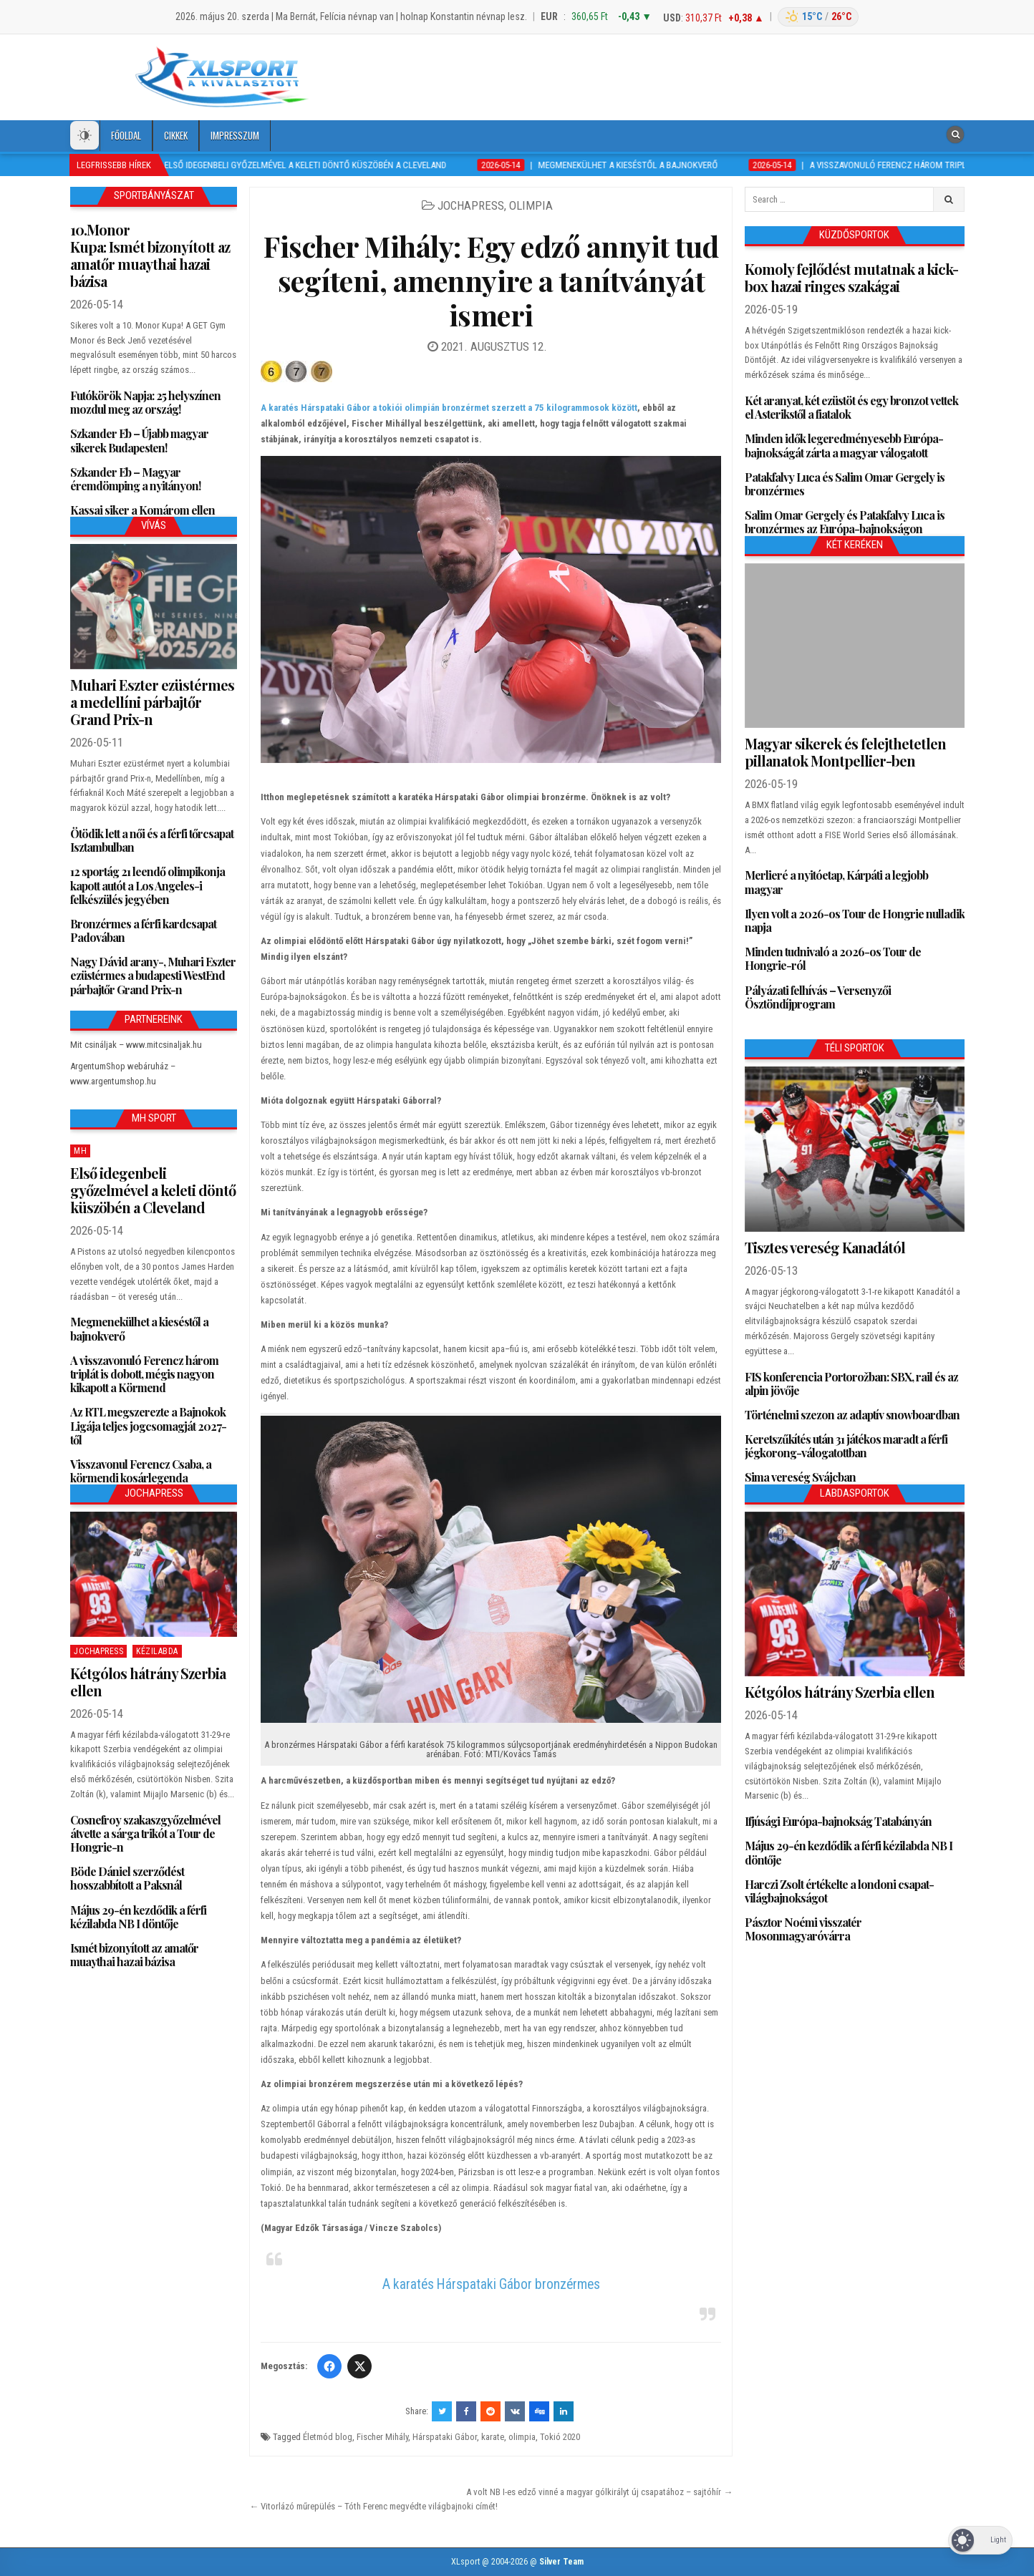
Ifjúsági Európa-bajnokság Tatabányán (838, 1821)
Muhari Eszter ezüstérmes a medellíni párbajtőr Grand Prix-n (152, 702)
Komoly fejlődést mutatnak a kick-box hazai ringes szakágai (851, 277)
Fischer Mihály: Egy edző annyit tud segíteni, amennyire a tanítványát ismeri (491, 280)
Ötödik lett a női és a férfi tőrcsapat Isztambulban (151, 840)
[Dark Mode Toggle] (84, 135)
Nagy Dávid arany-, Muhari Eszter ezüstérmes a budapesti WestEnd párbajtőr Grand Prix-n (153, 975)
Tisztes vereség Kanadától (825, 1247)
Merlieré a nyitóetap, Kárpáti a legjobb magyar (836, 881)
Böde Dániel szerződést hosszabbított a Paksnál (127, 1878)
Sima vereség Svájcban (800, 1476)
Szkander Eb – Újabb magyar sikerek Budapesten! (139, 440)
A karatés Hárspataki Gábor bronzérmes (491, 2284)
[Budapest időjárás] (818, 16)
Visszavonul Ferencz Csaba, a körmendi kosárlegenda (140, 1471)
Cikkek (176, 135)
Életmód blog (327, 2436)
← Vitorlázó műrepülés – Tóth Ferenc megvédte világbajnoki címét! (373, 2506)
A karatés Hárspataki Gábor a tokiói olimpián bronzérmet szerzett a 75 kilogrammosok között (449, 407)
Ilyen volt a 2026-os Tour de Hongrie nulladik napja (855, 920)
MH (80, 1151)
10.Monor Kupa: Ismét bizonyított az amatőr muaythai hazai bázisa (150, 255)
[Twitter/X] (359, 2366)
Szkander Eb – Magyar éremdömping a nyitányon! (135, 479)
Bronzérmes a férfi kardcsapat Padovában (143, 930)
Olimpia (531, 205)
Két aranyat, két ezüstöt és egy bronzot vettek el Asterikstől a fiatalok (851, 407)
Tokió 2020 (560, 2436)
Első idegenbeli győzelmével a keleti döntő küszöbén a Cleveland (153, 1190)
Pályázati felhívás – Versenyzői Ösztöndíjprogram (818, 997)
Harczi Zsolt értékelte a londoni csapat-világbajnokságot (839, 1891)
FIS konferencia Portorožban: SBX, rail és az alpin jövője (851, 1383)
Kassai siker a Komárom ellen (142, 509)
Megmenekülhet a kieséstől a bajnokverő (139, 1328)
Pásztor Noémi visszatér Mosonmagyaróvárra (803, 1929)
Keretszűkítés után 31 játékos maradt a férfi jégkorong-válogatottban (846, 1446)
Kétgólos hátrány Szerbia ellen (148, 1681)
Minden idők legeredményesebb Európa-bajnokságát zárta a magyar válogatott (844, 445)
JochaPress (471, 205)
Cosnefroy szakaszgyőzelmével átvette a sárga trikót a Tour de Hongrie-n (145, 1833)
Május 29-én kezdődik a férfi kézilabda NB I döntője (138, 1916)
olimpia (522, 2436)
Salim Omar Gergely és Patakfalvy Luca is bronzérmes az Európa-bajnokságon (844, 521)
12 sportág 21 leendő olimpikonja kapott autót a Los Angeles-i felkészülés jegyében (147, 885)
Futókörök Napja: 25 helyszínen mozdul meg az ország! (145, 402)
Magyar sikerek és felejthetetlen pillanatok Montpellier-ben (845, 752)
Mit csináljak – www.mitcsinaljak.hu (136, 1044)
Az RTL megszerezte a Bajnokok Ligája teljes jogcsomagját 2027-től (148, 1425)
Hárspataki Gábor (444, 2436)
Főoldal (126, 135)
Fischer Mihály (382, 2436)
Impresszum (235, 135)
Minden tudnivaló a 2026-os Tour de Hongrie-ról (833, 958)
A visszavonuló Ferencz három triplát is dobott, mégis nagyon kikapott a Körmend (144, 1374)
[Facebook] (329, 2366)
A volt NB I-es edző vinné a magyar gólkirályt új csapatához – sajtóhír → (599, 2492)
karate (492, 2436)
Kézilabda (157, 1651)
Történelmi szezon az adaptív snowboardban (852, 1414)
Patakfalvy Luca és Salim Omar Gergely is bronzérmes (844, 484)
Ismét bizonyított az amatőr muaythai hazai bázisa (134, 1954)
